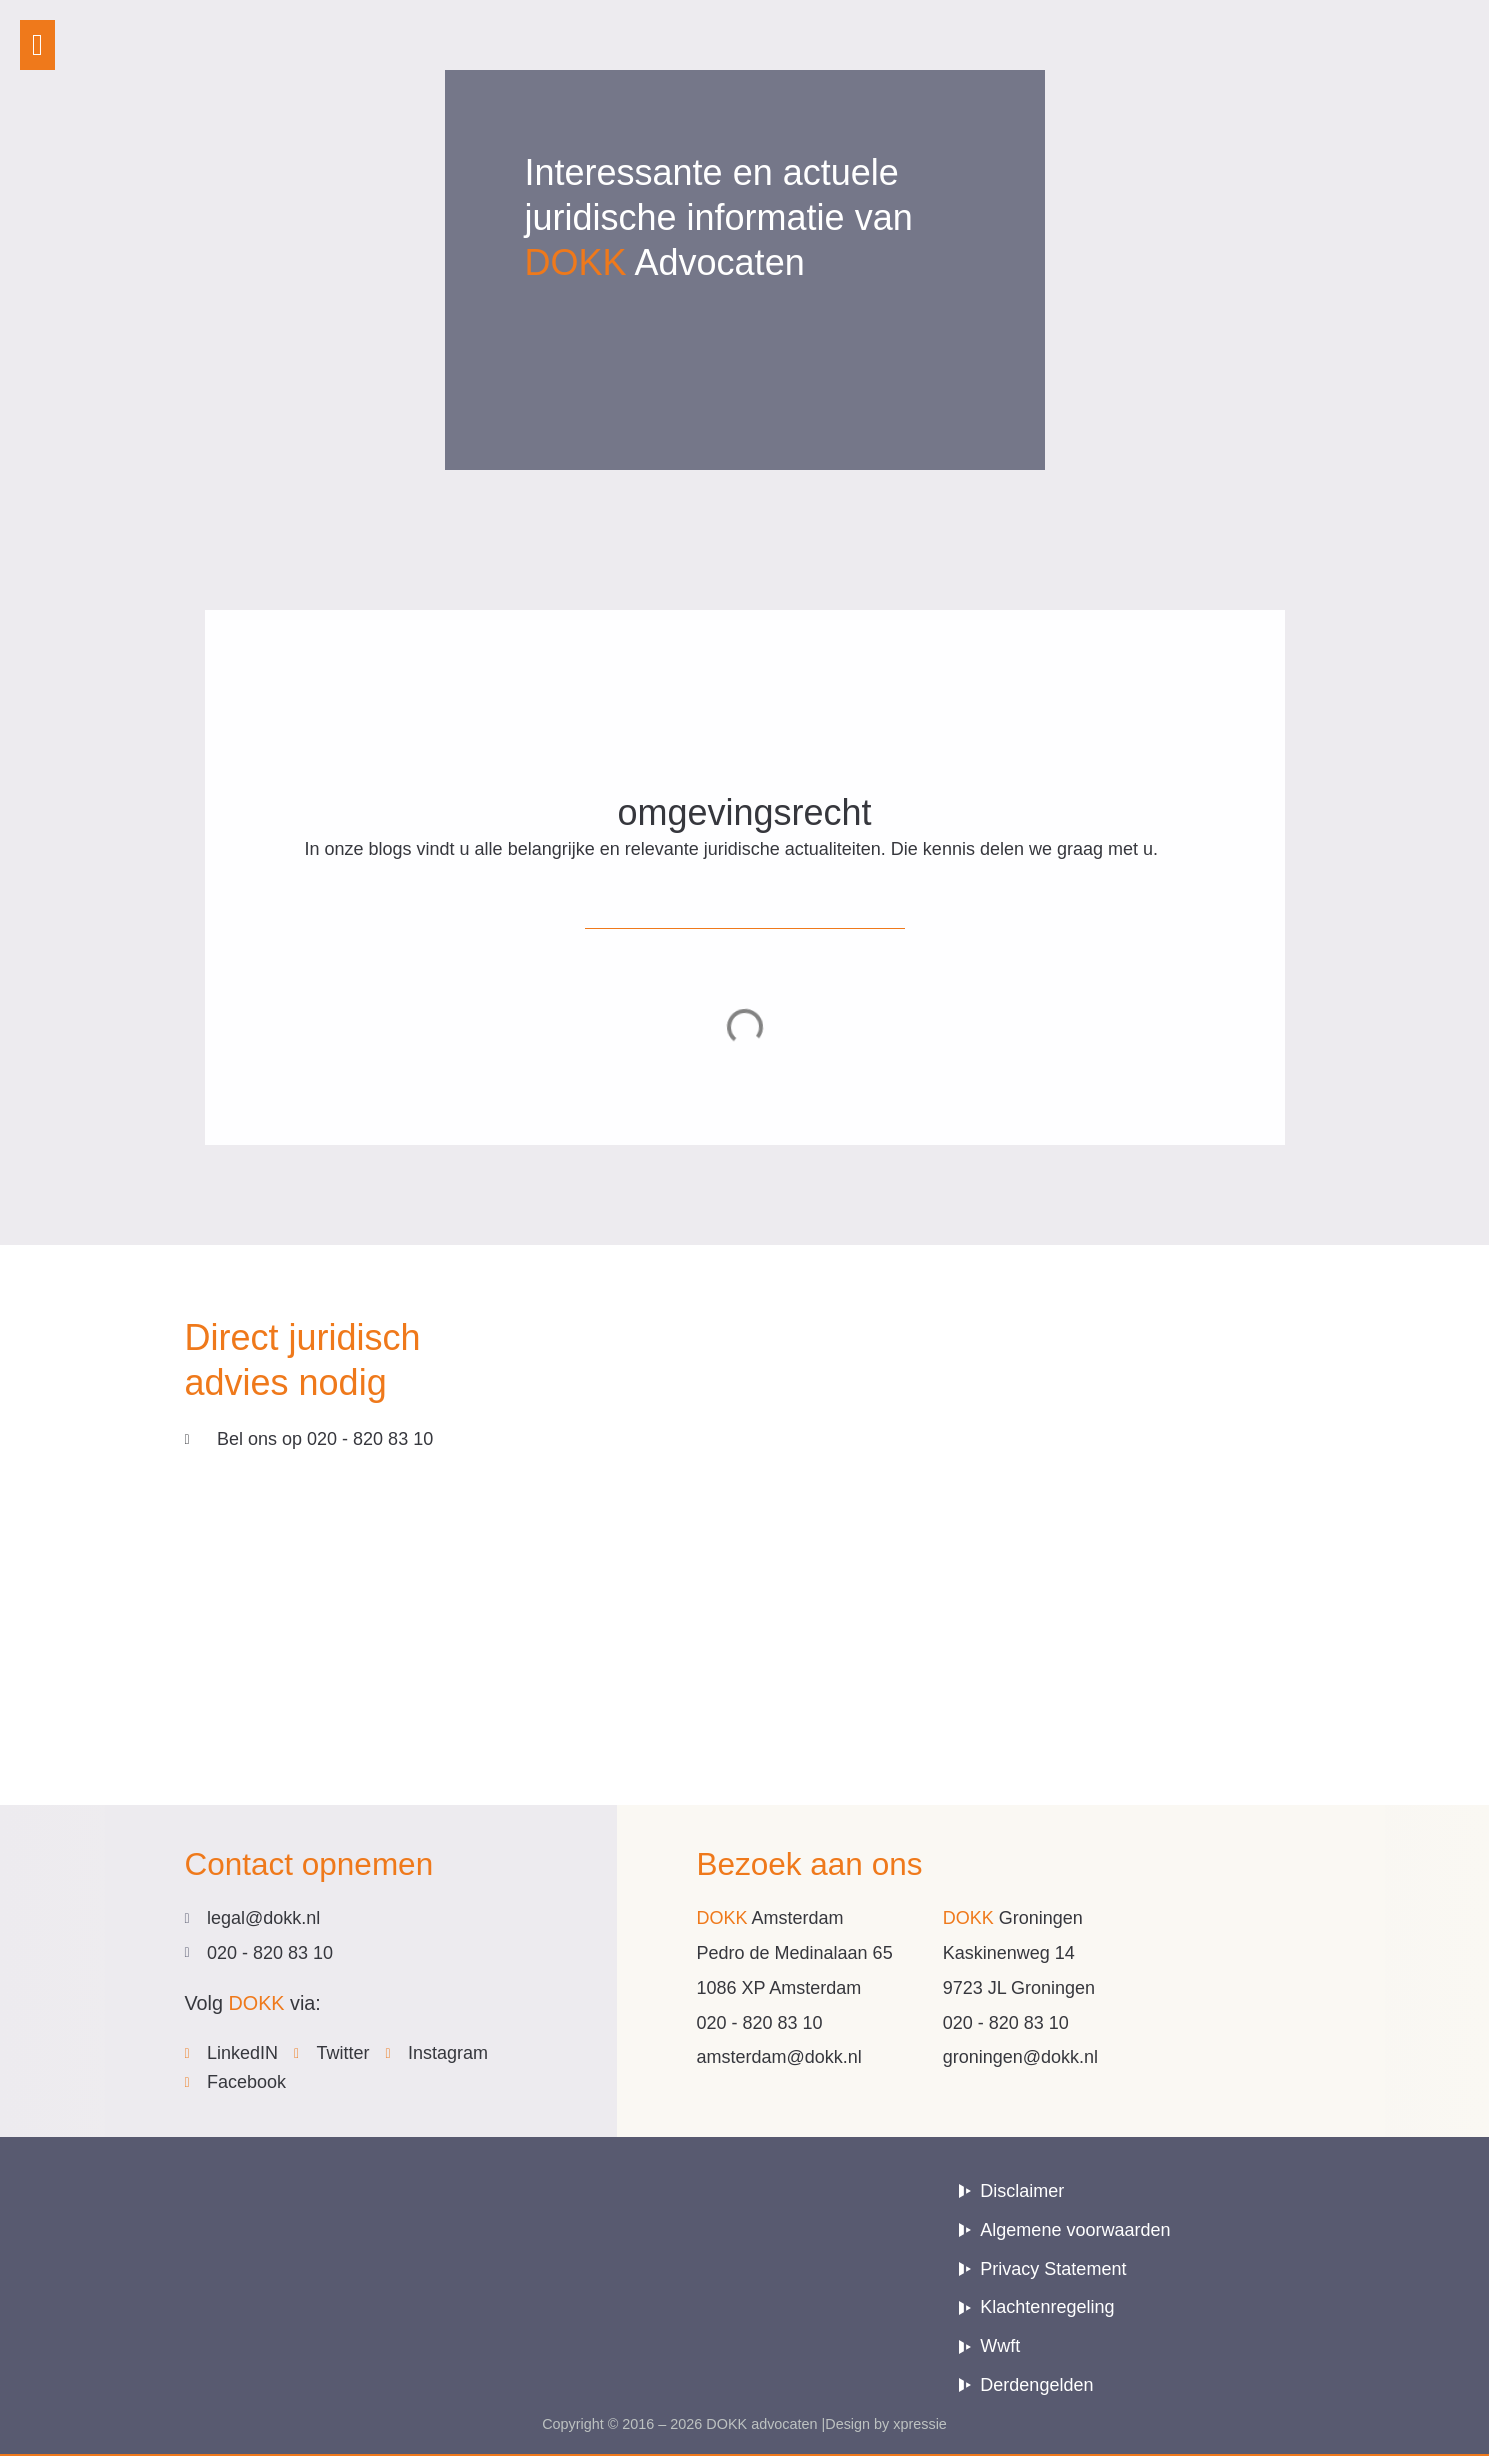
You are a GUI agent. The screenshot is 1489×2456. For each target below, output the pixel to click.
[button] (37, 45)
